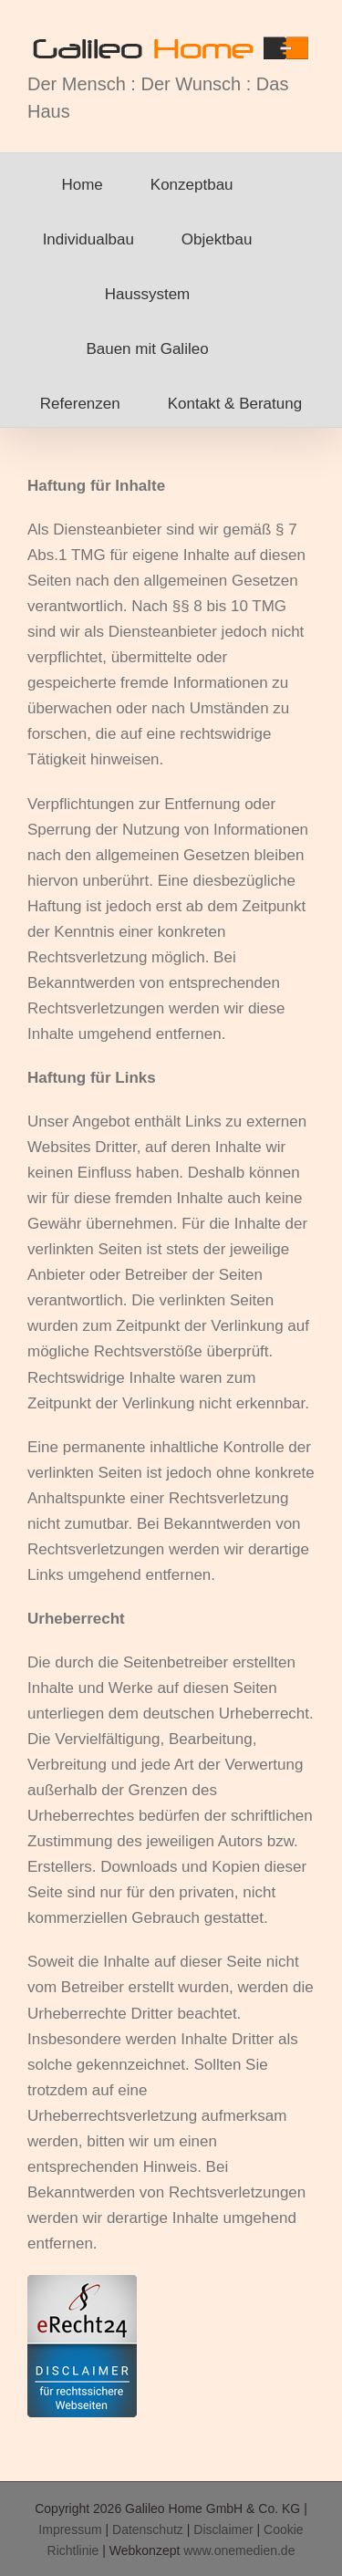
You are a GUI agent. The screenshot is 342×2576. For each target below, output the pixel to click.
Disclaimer (223, 2529)
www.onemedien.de (239, 2550)
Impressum (69, 2529)
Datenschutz (147, 2529)
